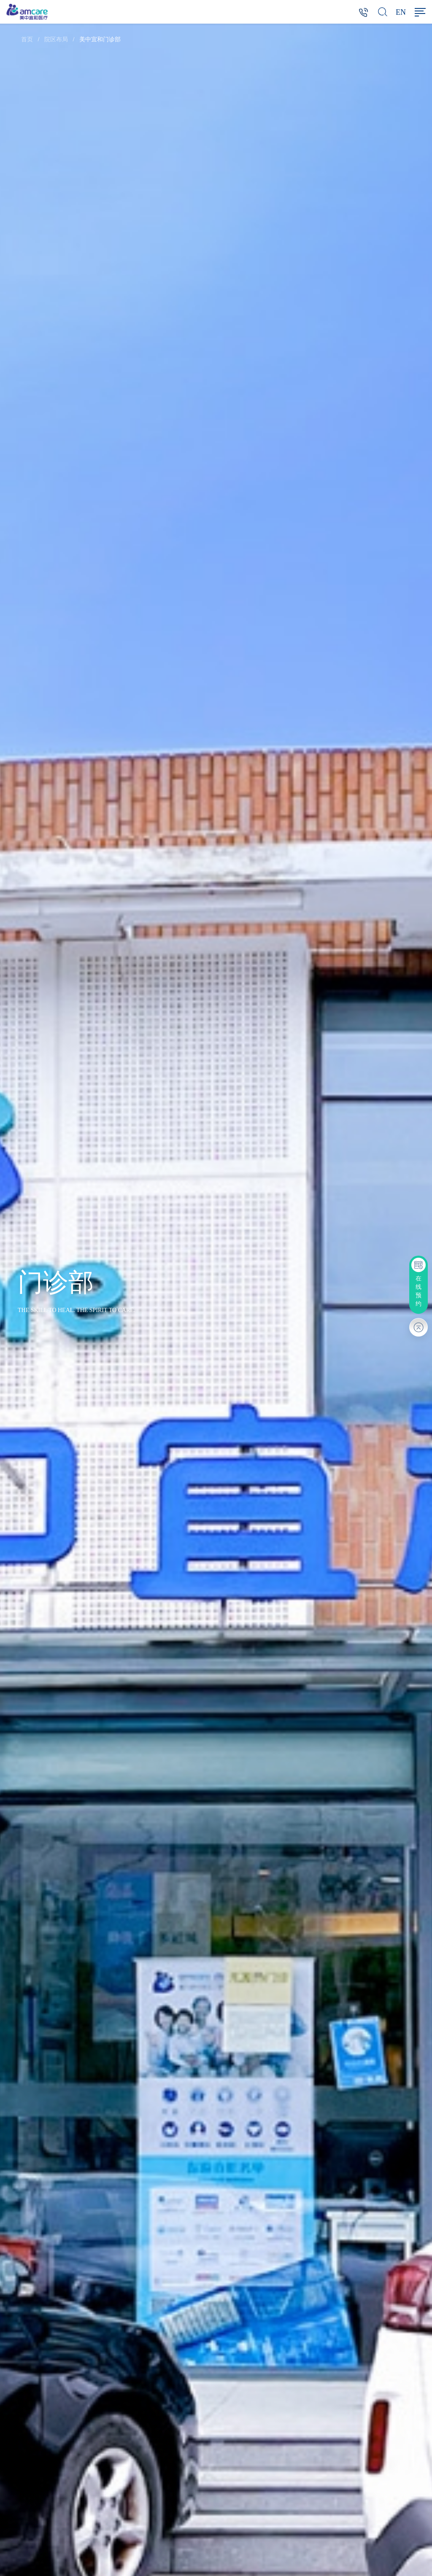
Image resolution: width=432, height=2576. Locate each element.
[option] (216, 1300)
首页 (27, 39)
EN (401, 12)
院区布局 (56, 39)
